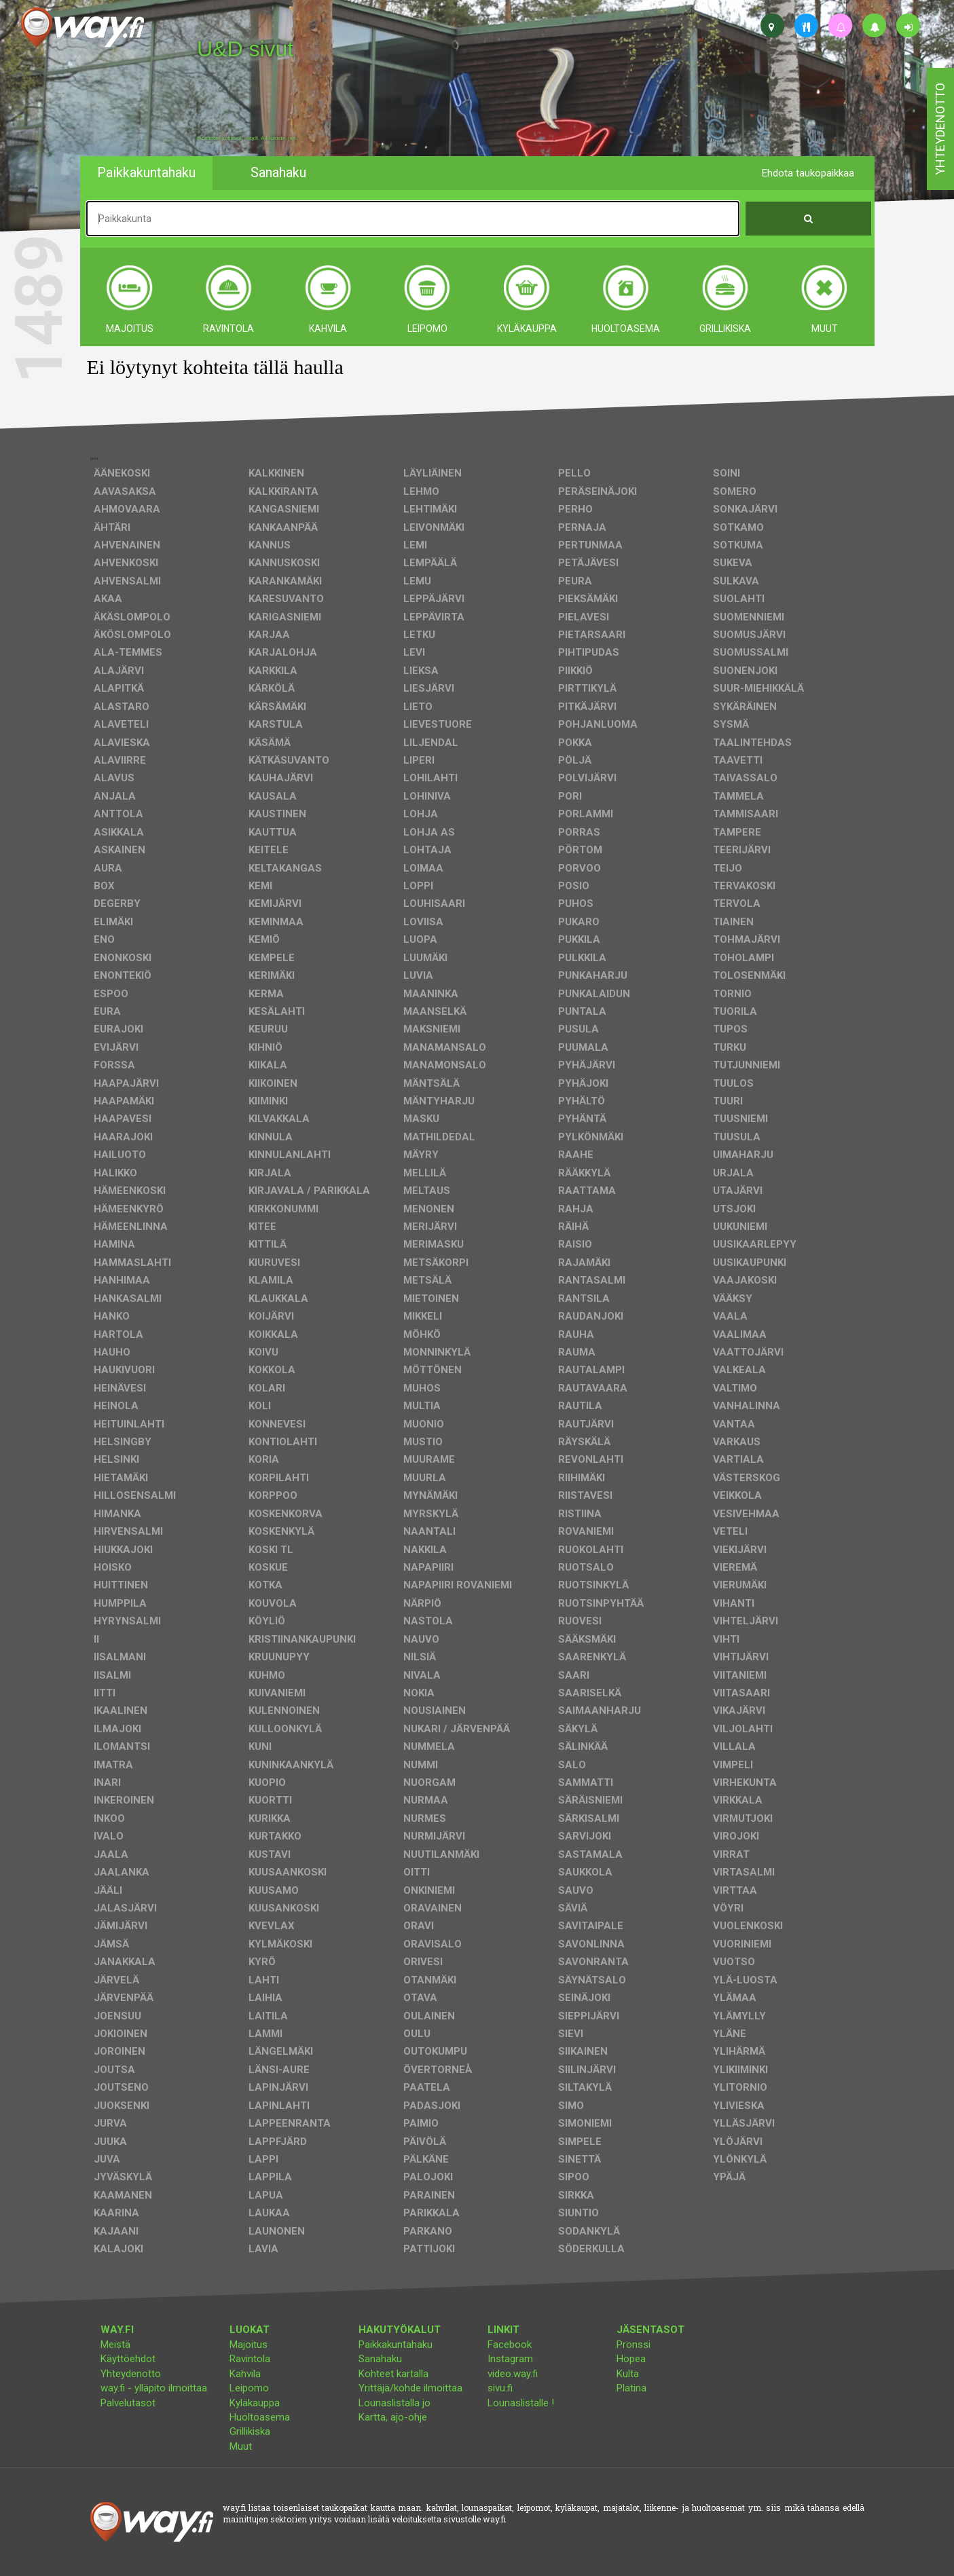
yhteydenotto (940, 129)
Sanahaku (380, 2359)
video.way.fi (513, 2374)
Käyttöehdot (127, 2359)
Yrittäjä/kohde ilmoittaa (410, 2388)
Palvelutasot (127, 2403)
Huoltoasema (260, 2417)
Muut (241, 2446)
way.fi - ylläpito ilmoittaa (153, 2388)
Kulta (628, 2374)
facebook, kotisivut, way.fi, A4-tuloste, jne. (247, 138)
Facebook (510, 2344)
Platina (631, 2388)
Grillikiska (250, 2431)
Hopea (631, 2359)
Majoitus (249, 2344)
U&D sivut (245, 49)
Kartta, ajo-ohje (393, 2417)
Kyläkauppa (255, 2403)
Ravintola (250, 2359)
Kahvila (245, 2374)
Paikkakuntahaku (396, 2344)
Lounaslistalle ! (521, 2403)
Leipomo (249, 2388)
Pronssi (633, 2344)
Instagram (510, 2359)
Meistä (115, 2344)
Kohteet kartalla (393, 2374)
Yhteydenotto (130, 2374)
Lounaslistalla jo (394, 2403)
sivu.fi (500, 2388)
